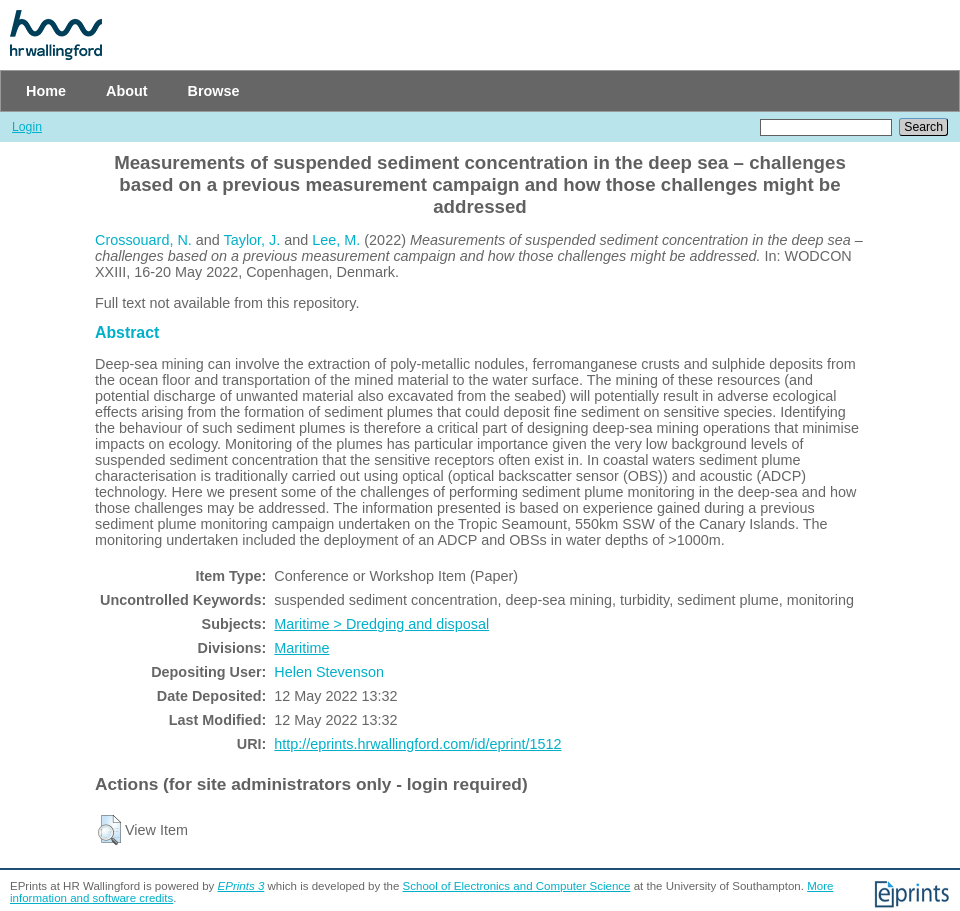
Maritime (301, 648)
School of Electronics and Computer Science (517, 886)
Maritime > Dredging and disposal (381, 624)
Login (27, 127)
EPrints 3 (241, 886)
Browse (214, 91)
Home (46, 91)
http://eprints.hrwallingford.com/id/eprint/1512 (417, 744)
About (127, 91)
